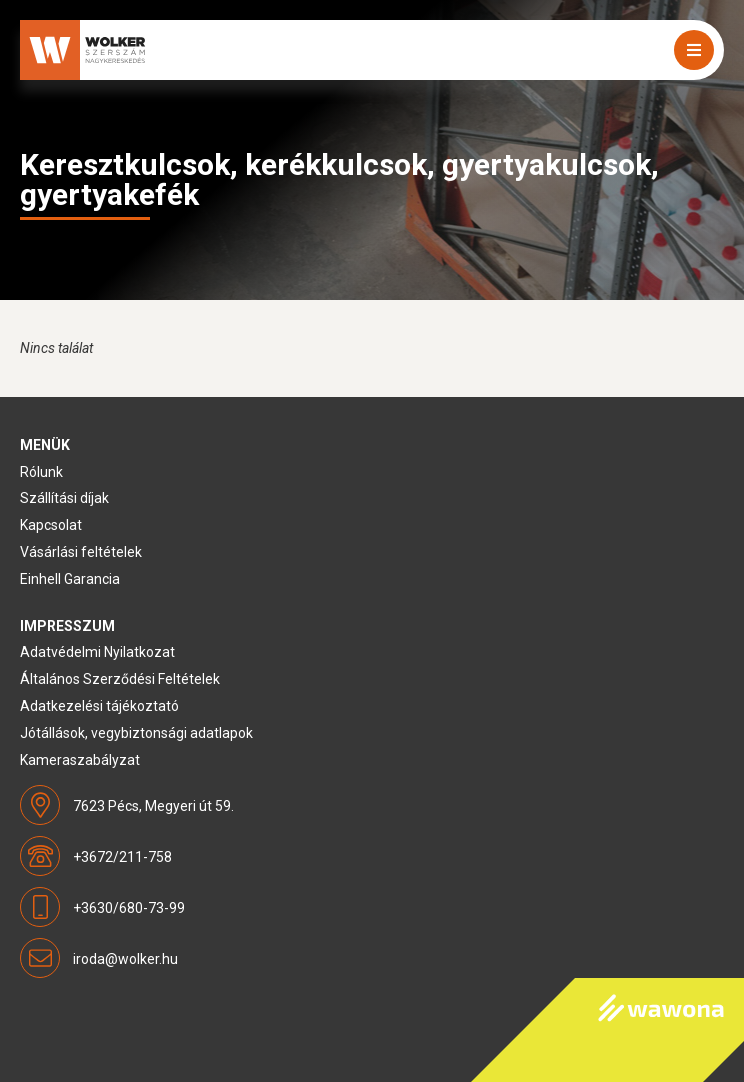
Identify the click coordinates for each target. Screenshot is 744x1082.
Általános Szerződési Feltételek (120, 679)
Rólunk (41, 472)
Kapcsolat (51, 525)
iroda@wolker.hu (125, 959)
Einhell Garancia (70, 579)
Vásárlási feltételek (81, 552)
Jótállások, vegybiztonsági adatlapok (136, 733)
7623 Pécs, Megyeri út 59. (153, 806)
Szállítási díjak (64, 498)
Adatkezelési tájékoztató (99, 706)
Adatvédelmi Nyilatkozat (97, 652)
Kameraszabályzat (80, 760)
